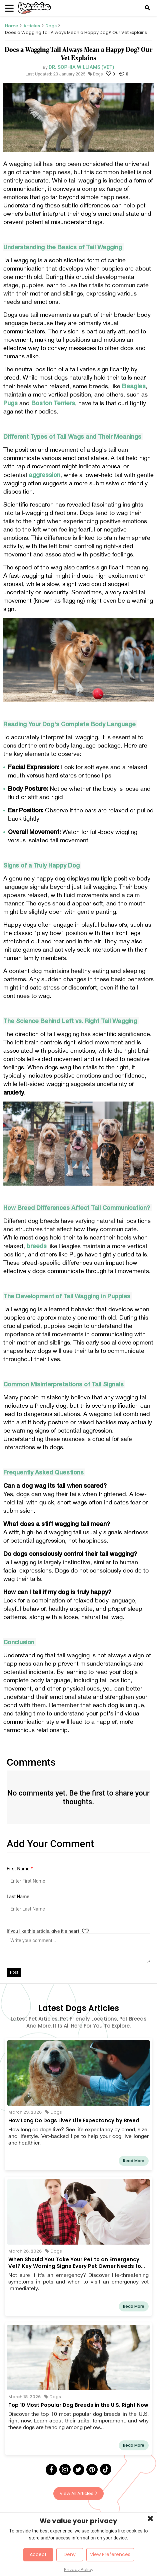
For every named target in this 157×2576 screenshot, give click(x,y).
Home (11, 26)
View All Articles (78, 2493)
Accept (38, 2554)
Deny (70, 2554)
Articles (31, 26)
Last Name (18, 1896)
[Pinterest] (92, 2469)
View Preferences (110, 2554)
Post (14, 1972)
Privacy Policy (78, 2569)
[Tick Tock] (105, 2469)
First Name (20, 1868)
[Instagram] (65, 2469)
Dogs (51, 26)
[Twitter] (78, 2469)
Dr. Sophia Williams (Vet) (81, 67)
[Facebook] (51, 2469)
